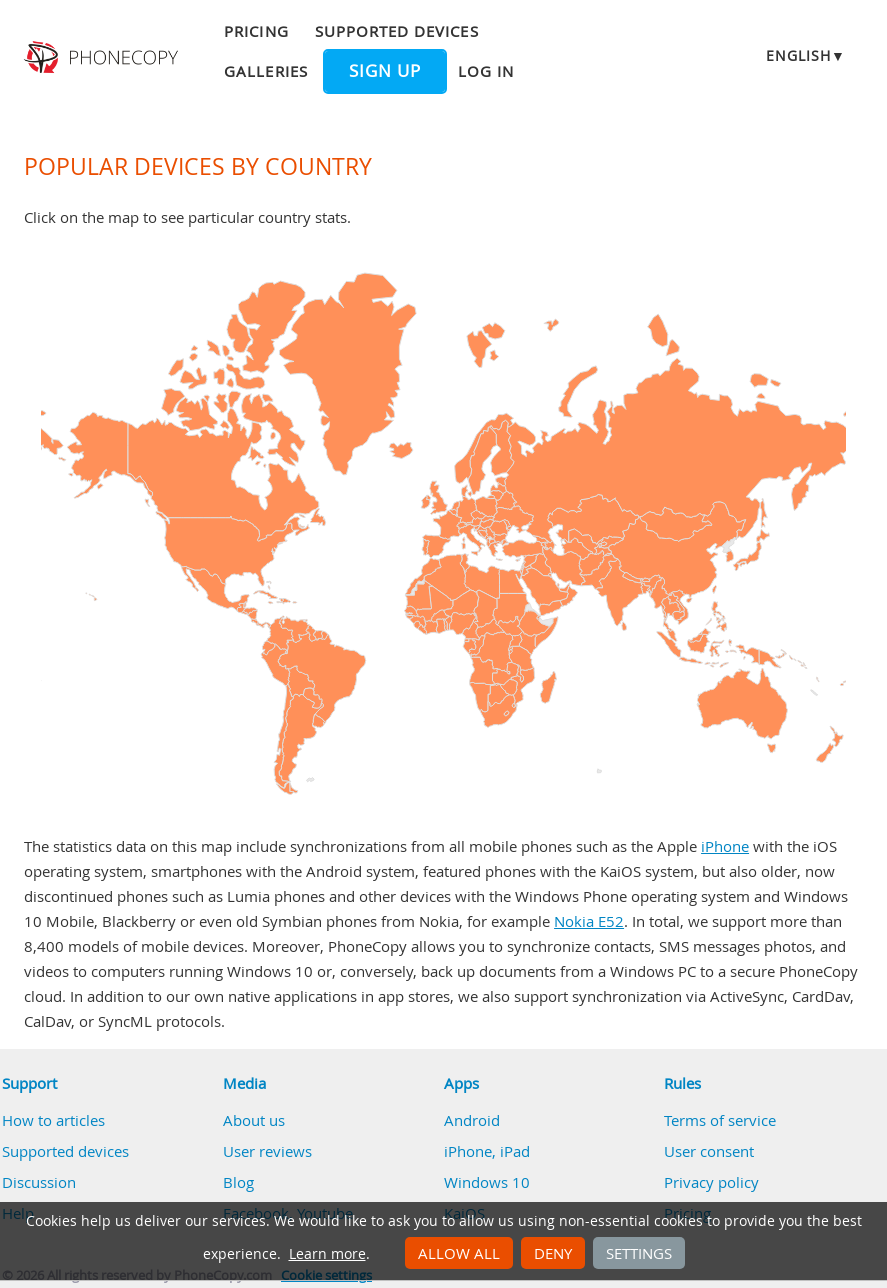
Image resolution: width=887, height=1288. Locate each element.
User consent (709, 1151)
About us (254, 1120)
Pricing (256, 31)
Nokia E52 (589, 921)
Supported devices (397, 31)
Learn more (327, 1254)
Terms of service (720, 1120)
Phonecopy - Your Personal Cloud (103, 58)
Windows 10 (487, 1182)
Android (472, 1120)
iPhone (725, 846)
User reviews (267, 1151)
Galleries (265, 71)
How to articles (53, 1120)
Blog (238, 1182)
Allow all (459, 1253)
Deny (553, 1253)
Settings (639, 1253)
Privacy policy (711, 1182)
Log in (486, 71)
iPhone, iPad (487, 1151)
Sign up (385, 71)
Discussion (39, 1182)
